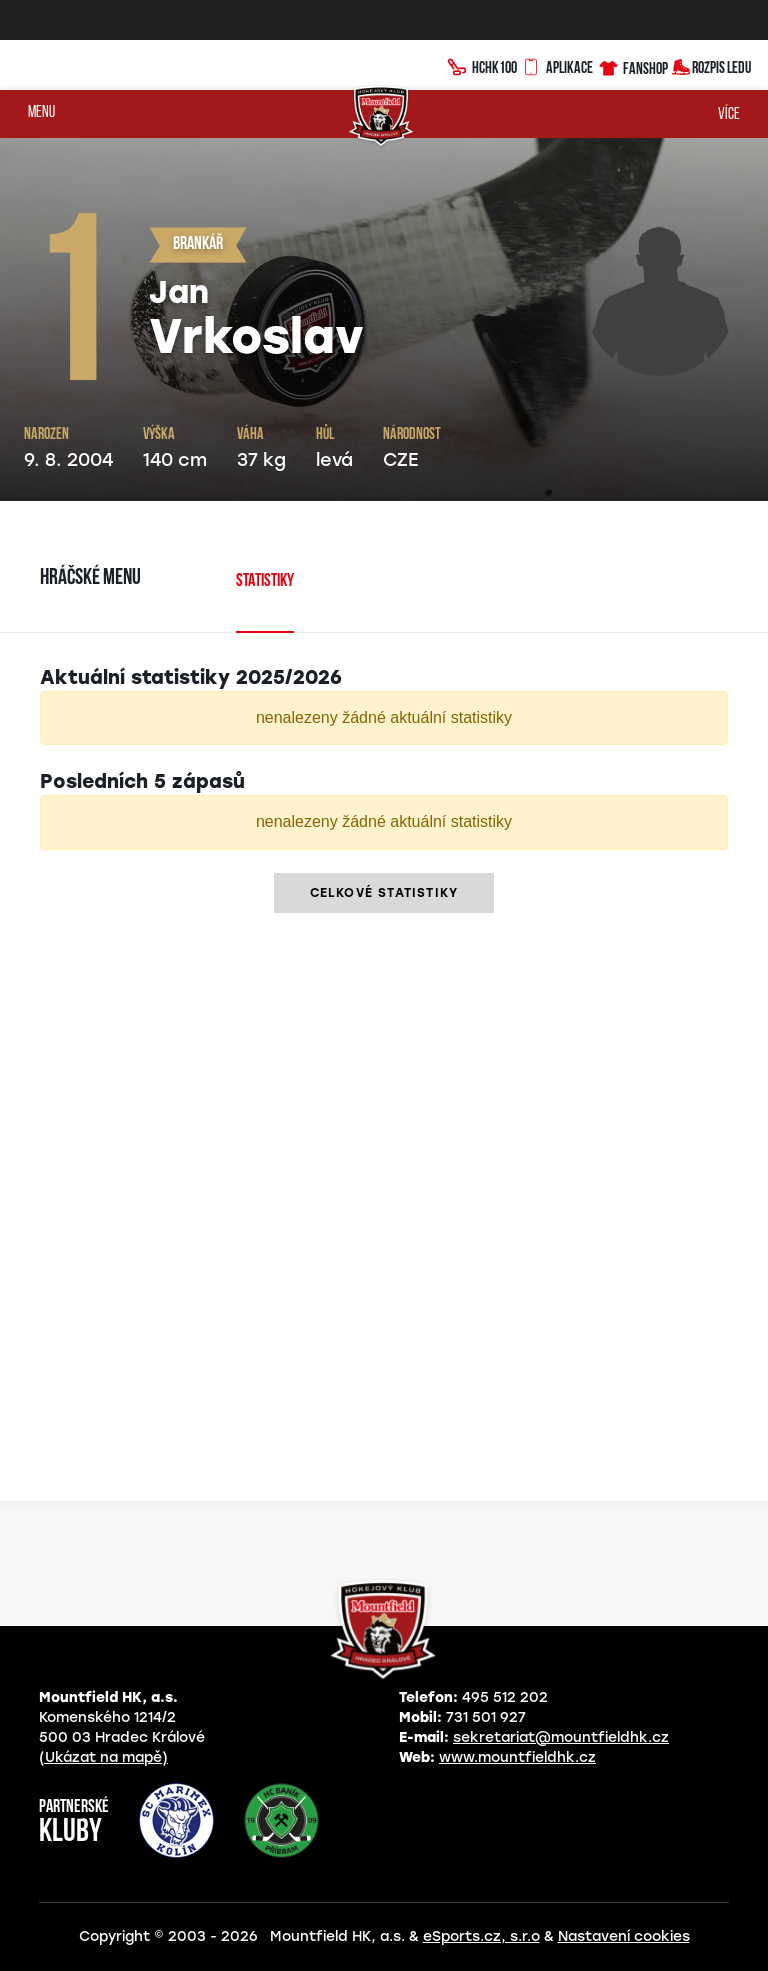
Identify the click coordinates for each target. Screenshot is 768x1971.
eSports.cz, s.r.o (481, 1936)
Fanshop (632, 65)
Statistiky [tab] (265, 581)
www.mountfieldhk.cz (517, 1757)
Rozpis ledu (711, 65)
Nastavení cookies (624, 1936)
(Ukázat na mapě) (103, 1757)
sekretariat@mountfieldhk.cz (561, 1737)
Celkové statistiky (384, 893)
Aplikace (557, 65)
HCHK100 (482, 65)
